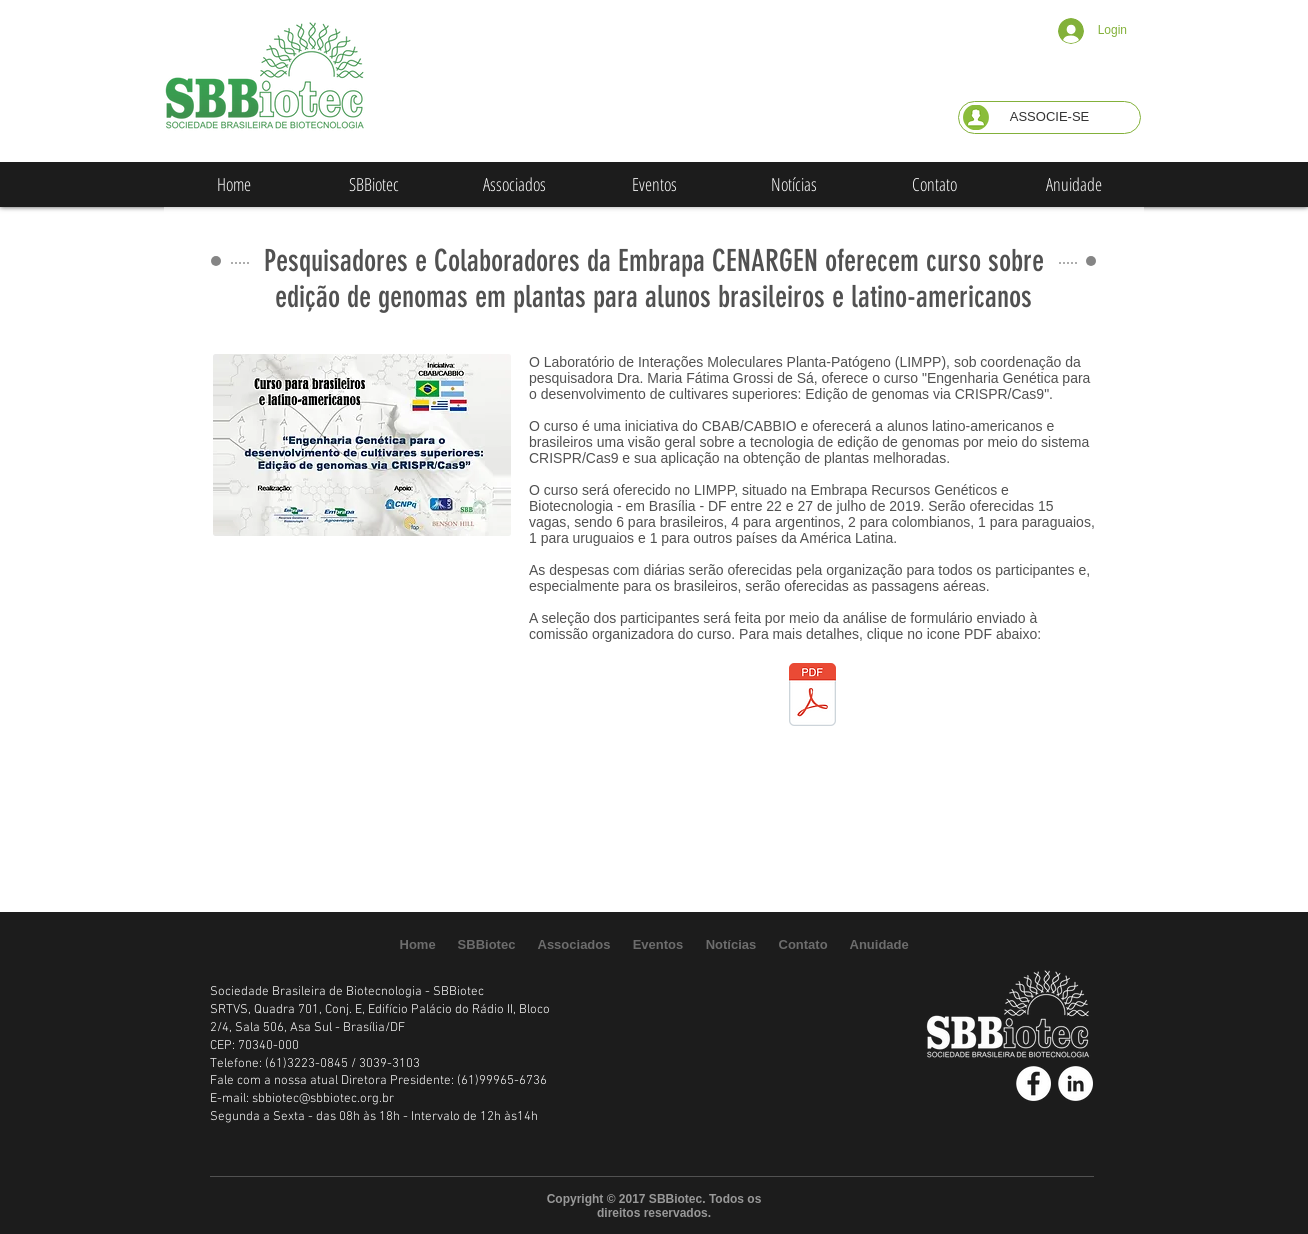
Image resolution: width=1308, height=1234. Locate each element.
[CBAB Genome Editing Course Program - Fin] (812, 697)
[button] (1049, 117)
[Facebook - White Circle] (1033, 1083)
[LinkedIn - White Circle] (1075, 1083)
